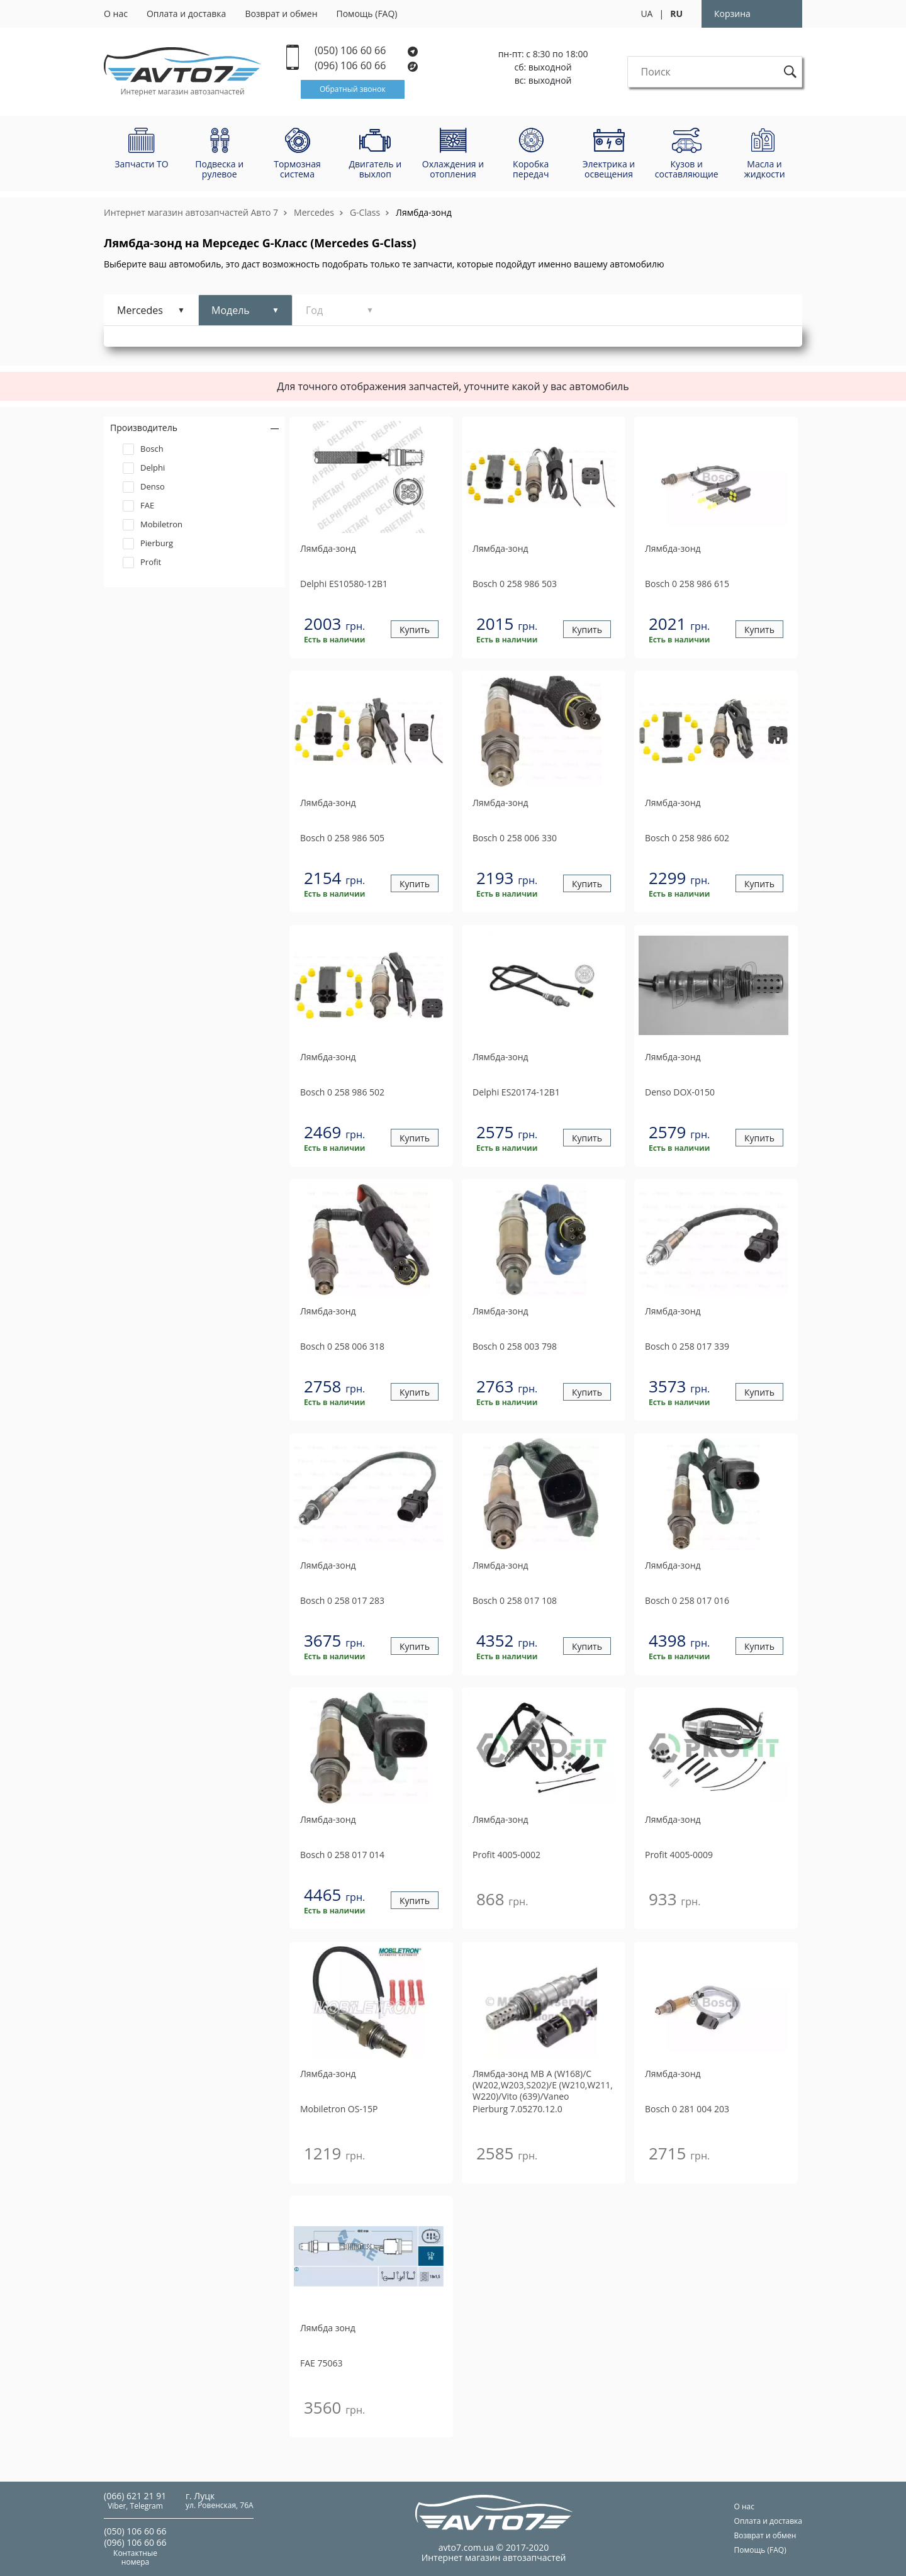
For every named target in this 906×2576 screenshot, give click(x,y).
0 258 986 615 (687, 584)
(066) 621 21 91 (135, 2496)
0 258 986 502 (342, 1092)
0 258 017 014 (342, 1855)
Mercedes (314, 212)
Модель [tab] (230, 310)
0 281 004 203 (687, 2109)
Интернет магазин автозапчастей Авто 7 (191, 212)
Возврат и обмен (281, 14)
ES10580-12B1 (344, 584)
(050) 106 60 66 (366, 51)
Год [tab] (314, 310)
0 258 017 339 (687, 1346)
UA (646, 14)
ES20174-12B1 (516, 1092)
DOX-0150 (680, 1092)
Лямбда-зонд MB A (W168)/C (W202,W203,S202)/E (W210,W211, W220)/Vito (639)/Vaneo (543, 2085)
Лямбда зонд (327, 2328)
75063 (321, 2363)
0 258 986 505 (342, 838)
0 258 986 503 (515, 584)
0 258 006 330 (515, 838)
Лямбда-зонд (424, 212)
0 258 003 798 (515, 1346)
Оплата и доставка (186, 14)
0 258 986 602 (687, 838)
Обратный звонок (353, 89)
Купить (415, 630)
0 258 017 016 (687, 1600)
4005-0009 (679, 1855)
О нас (116, 14)
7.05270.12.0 (517, 2109)
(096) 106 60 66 (367, 66)
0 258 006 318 (342, 1346)
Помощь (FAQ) (367, 14)
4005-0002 (506, 1855)
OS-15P (339, 2109)
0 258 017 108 (515, 1600)
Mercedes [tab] (140, 310)
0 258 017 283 (342, 1600)
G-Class (365, 212)
